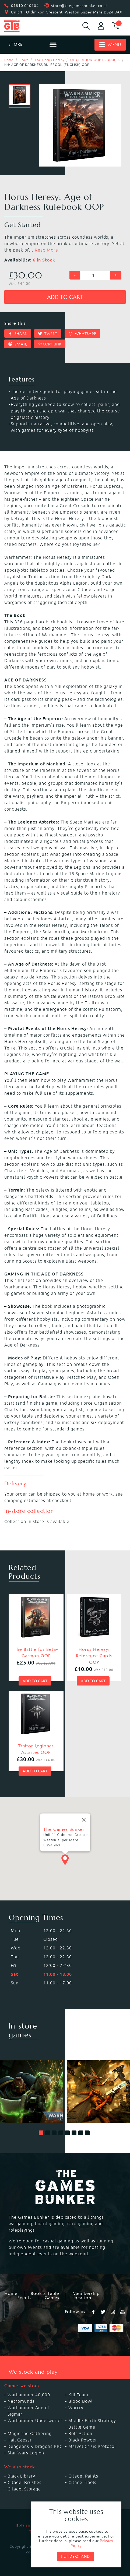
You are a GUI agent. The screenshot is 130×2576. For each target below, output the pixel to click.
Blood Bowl (80, 2401)
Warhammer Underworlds (35, 2420)
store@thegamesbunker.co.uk (79, 5)
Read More (46, 250)
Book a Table (45, 2293)
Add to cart (65, 297)
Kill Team (78, 2394)
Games (52, 2298)
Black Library (21, 2475)
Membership (86, 2293)
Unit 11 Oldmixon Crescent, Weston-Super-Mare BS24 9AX (66, 12)
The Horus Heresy (50, 60)
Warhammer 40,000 (29, 2394)
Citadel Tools (82, 2482)
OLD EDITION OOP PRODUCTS (95, 60)
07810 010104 (25, 5)
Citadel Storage (24, 2488)
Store (24, 60)
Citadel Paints (83, 2475)
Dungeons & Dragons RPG (35, 2446)
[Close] (83, 1803)
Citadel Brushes (24, 2482)
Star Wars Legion (26, 2452)
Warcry (75, 2407)
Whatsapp (82, 333)
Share (17, 333)
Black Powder (82, 2439)
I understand (75, 2556)
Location (81, 2298)
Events (24, 2298)
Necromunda (21, 2401)
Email (17, 344)
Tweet (48, 333)
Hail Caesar (20, 2439)
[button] (41, 2132)
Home (9, 60)
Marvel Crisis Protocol (92, 2446)
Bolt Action (80, 2433)
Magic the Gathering (30, 2433)
